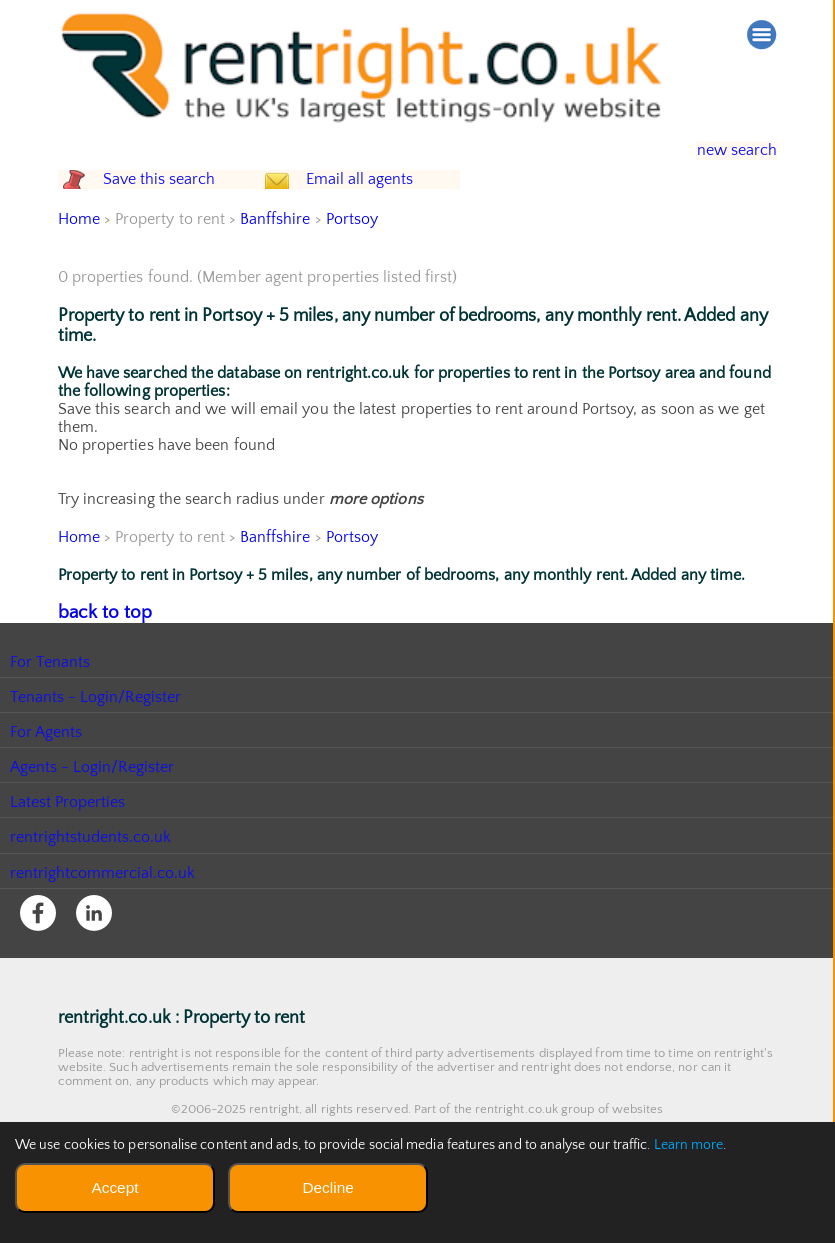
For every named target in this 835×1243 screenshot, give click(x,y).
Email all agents (397, 199)
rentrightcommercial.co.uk (103, 910)
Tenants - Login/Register (96, 735)
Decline (327, 1187)
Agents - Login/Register (93, 805)
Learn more (689, 1145)
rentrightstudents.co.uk (91, 875)
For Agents (46, 770)
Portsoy (353, 259)
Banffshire (276, 259)
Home (79, 259)
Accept (114, 1187)
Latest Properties (68, 840)
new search (722, 150)
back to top (97, 651)
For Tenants (50, 699)
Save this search (177, 199)
